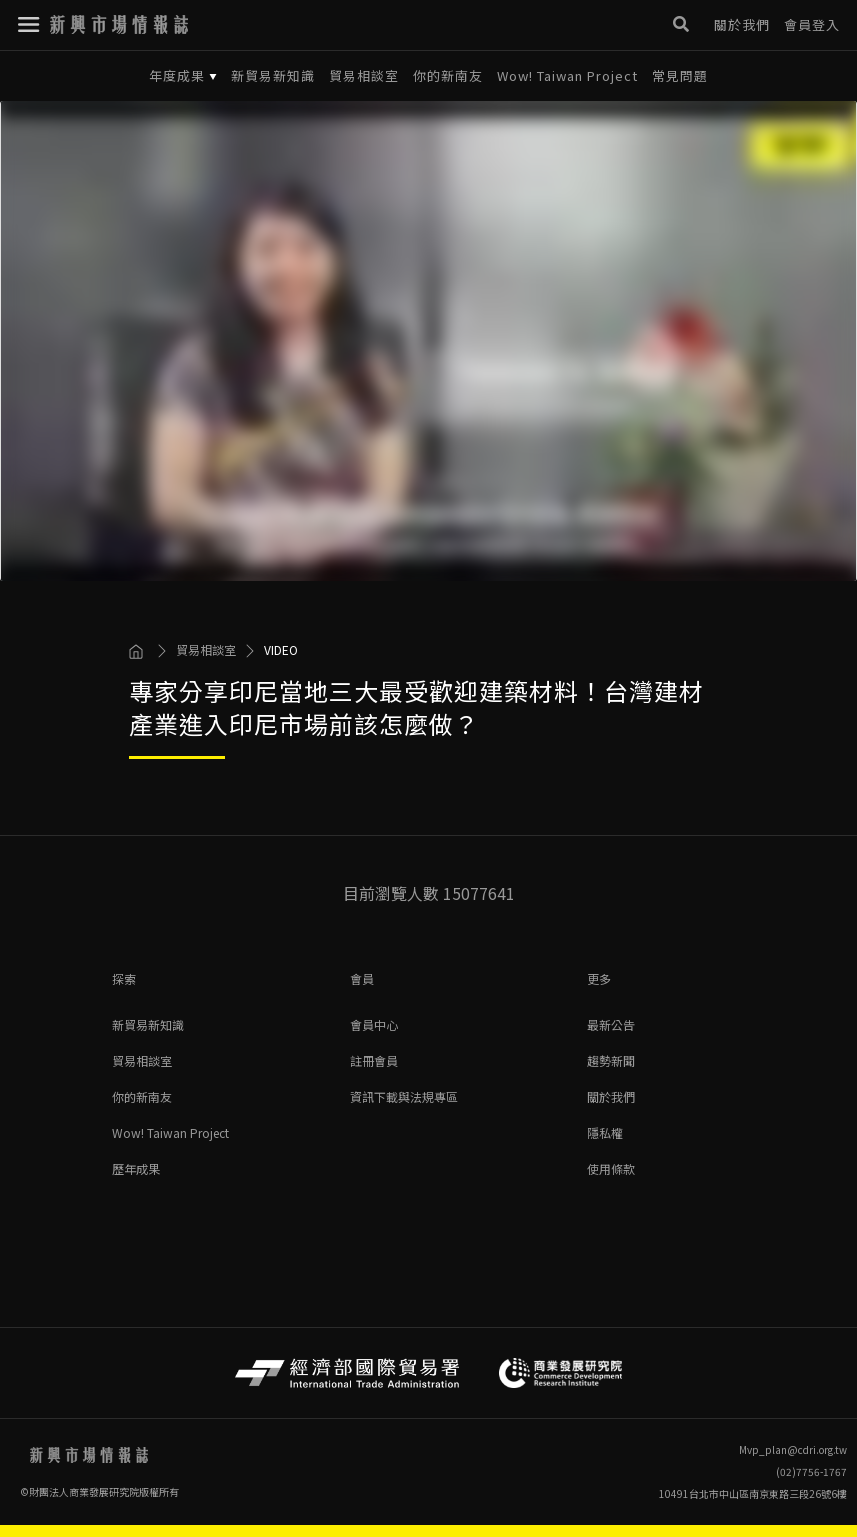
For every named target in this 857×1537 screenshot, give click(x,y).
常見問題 (680, 76)
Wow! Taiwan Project (567, 76)
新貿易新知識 (273, 76)
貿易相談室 (364, 76)
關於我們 (742, 25)
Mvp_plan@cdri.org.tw (793, 1449)
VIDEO (281, 650)
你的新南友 (448, 76)
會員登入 (812, 25)
